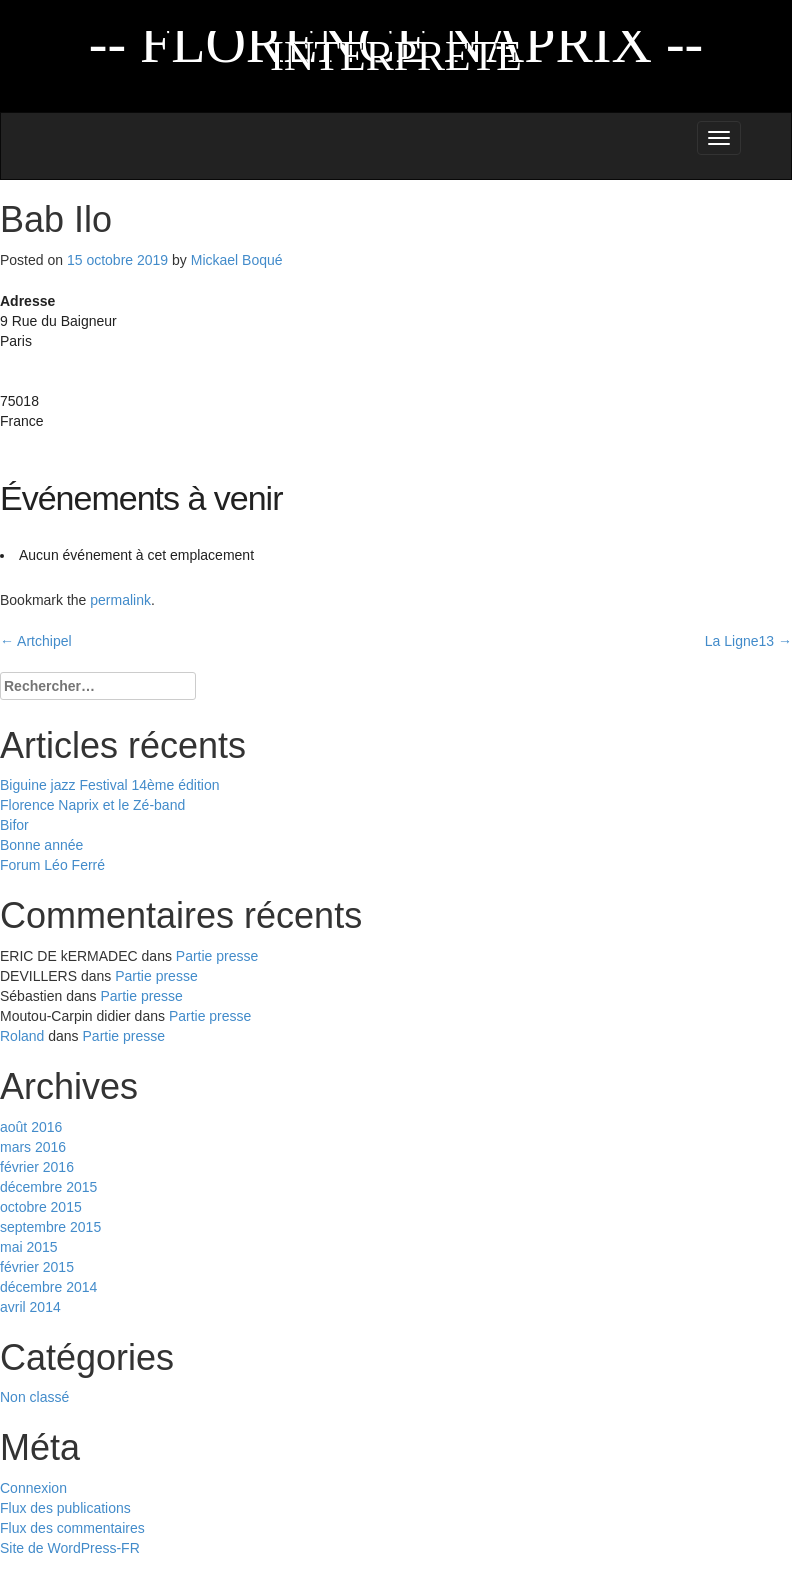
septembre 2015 (50, 1227)
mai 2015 (29, 1247)
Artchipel (36, 641)
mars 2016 (33, 1147)
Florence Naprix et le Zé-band (92, 805)
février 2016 (37, 1167)
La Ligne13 (748, 641)
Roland (22, 1036)
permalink (120, 600)
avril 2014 (30, 1307)
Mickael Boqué (237, 260)
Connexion (33, 1488)
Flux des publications (65, 1508)
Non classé (34, 1397)
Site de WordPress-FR (70, 1548)
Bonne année (41, 845)
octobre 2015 (41, 1207)
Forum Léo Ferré (52, 865)
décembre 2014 (48, 1287)
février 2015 (37, 1267)
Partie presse (217, 956)
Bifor (14, 825)
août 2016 (31, 1127)
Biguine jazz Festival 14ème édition (109, 785)
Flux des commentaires (72, 1528)
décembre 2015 (48, 1187)
